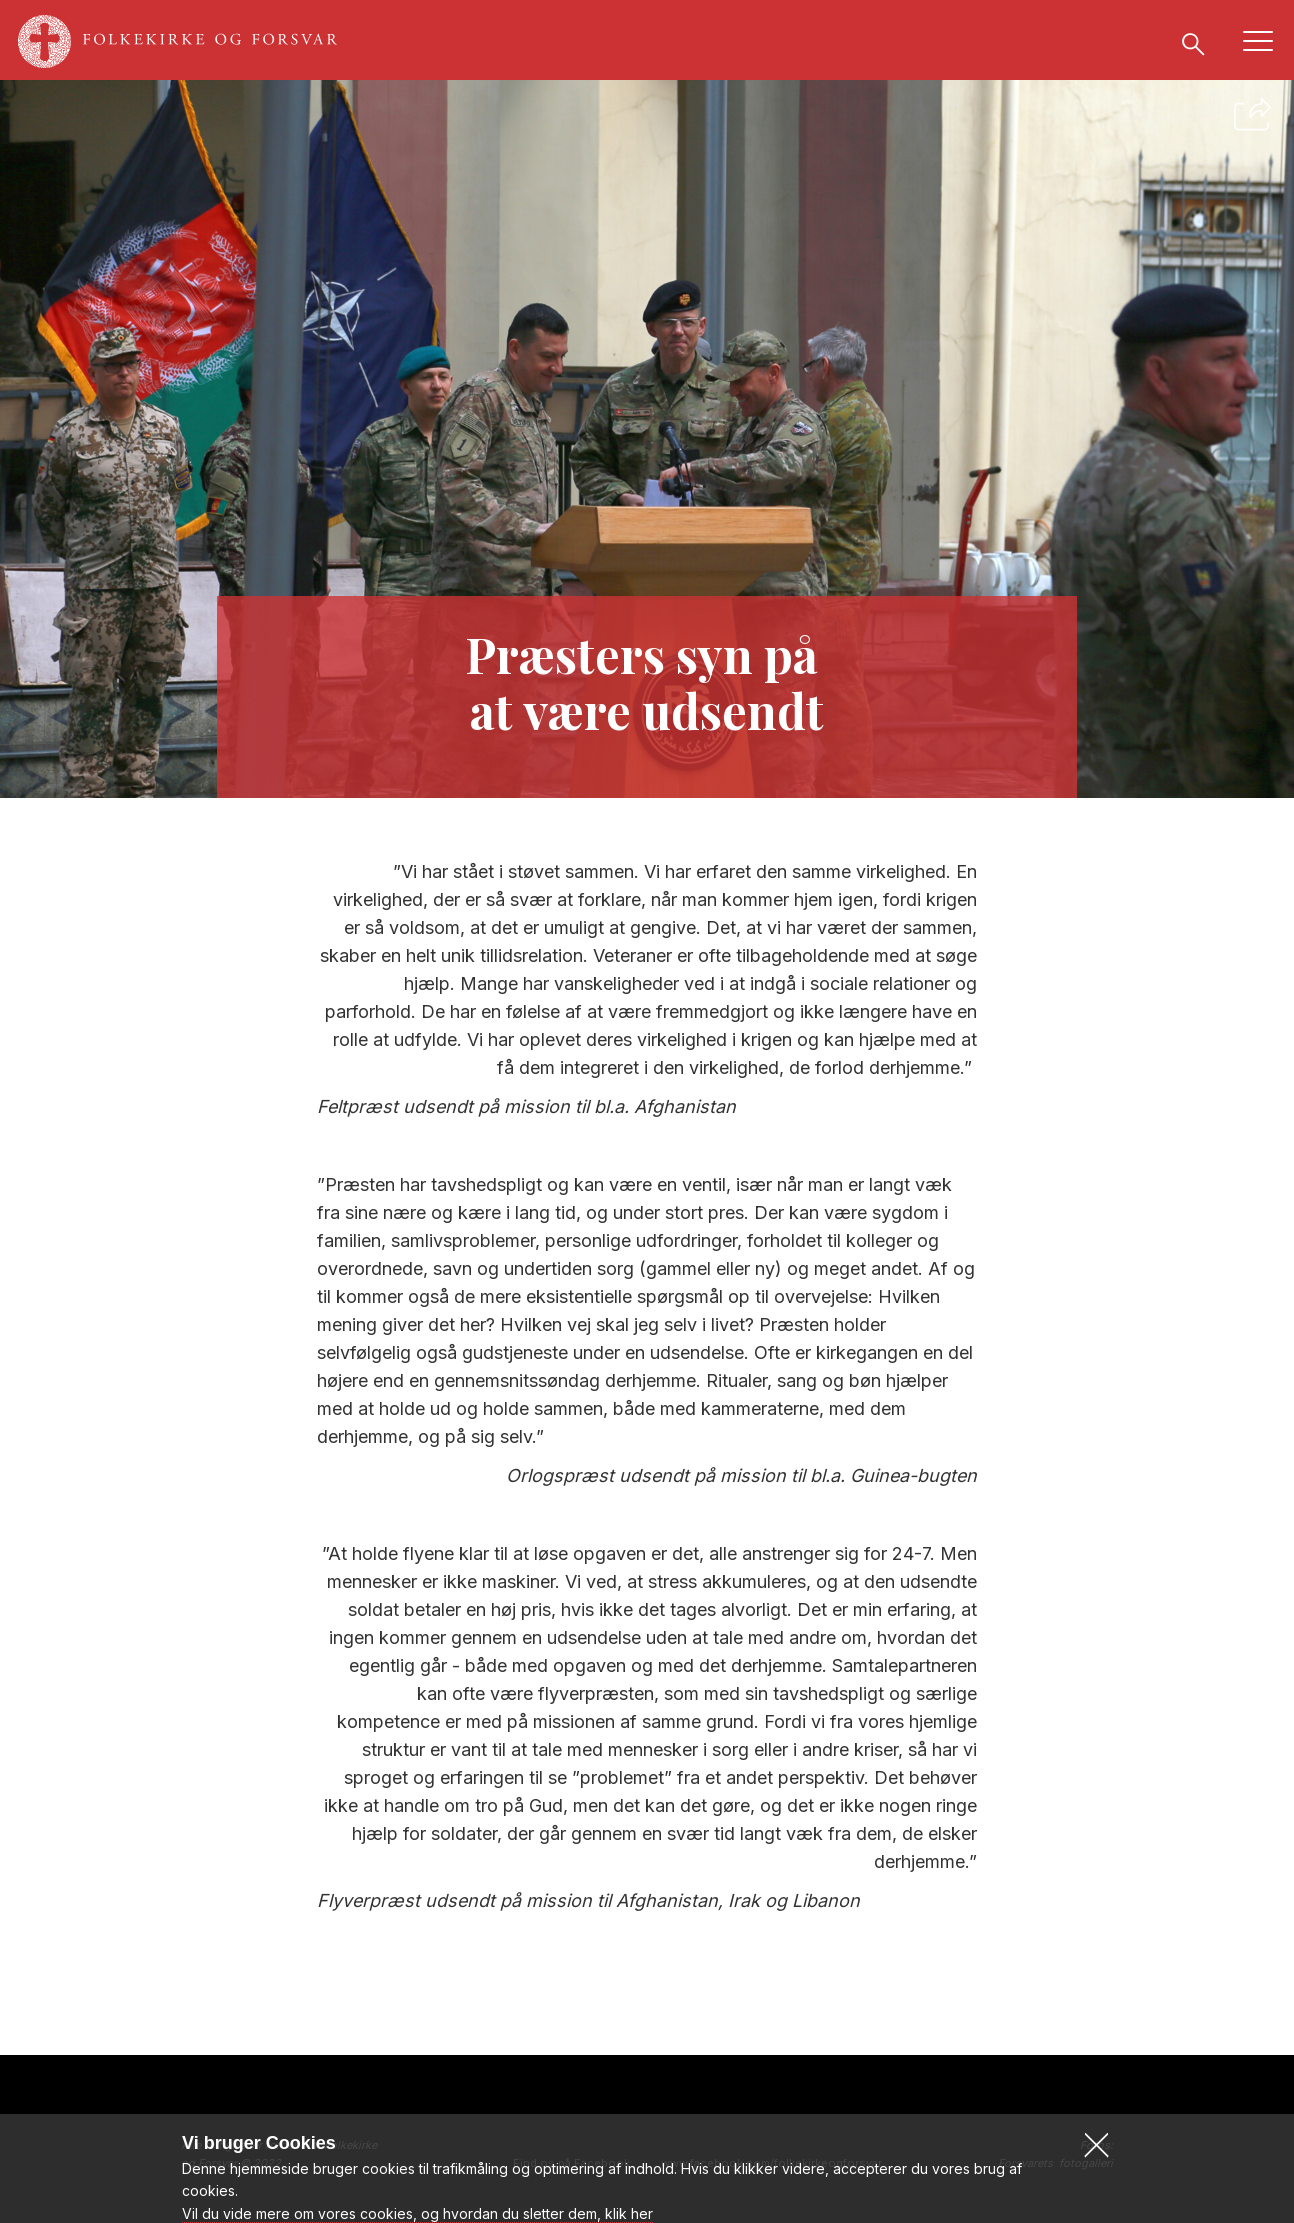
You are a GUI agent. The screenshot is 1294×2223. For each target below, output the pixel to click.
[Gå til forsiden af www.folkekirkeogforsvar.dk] (188, 42)
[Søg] (1193, 43)
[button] (1096, 2185)
